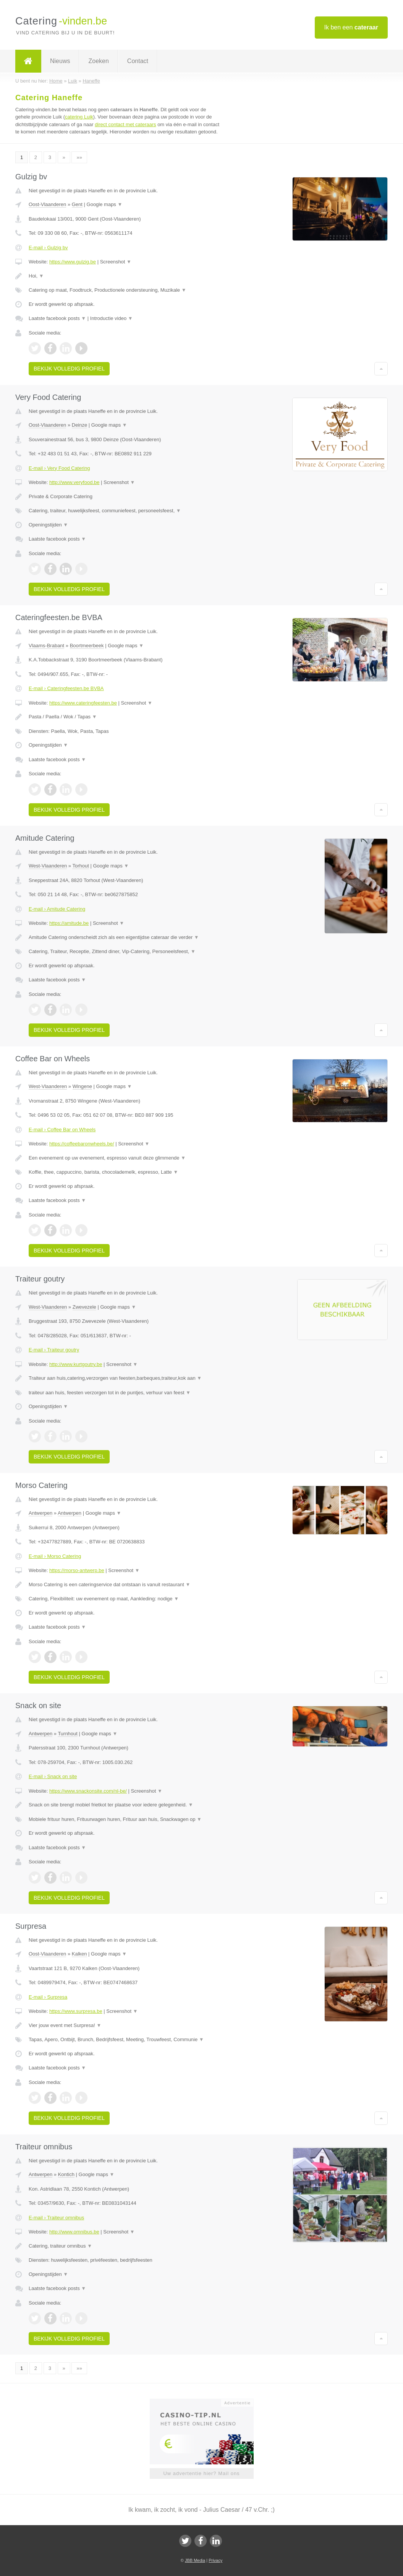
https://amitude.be (69, 923)
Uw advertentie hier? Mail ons (201, 2473)
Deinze (79, 425)
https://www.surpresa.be (75, 2011)
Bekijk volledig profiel (69, 368)
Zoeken (98, 61)
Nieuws (60, 61)
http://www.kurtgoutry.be (75, 1364)
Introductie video (111, 318)
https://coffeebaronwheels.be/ (81, 1144)
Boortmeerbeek (87, 645)
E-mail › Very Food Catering (59, 468)
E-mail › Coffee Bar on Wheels (62, 1129)
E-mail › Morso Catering (55, 1556)
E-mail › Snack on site (53, 1776)
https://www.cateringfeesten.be (83, 703)
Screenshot (115, 262)
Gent (77, 204)
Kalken (79, 1954)
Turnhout (68, 1733)
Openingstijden (48, 525)
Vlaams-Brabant (46, 645)
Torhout (80, 866)
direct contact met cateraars (125, 124)
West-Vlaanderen (48, 866)
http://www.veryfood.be (74, 482)
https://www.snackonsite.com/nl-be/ (88, 1791)
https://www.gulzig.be (72, 262)
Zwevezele (84, 1307)
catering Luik (79, 117)
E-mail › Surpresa (48, 1997)
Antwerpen (40, 1513)
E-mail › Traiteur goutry (54, 1350)
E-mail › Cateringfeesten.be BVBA (66, 688)
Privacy (215, 2560)
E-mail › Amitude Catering (57, 909)
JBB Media (195, 2560)
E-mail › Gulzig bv (48, 247)
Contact (137, 61)
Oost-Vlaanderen (47, 204)
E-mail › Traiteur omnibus (56, 2217)
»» (79, 157)
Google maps (105, 204)
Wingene (82, 1086)
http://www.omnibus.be (74, 2232)
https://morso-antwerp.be (76, 1570)
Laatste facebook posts (57, 318)
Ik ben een (351, 27)
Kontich (66, 2174)
